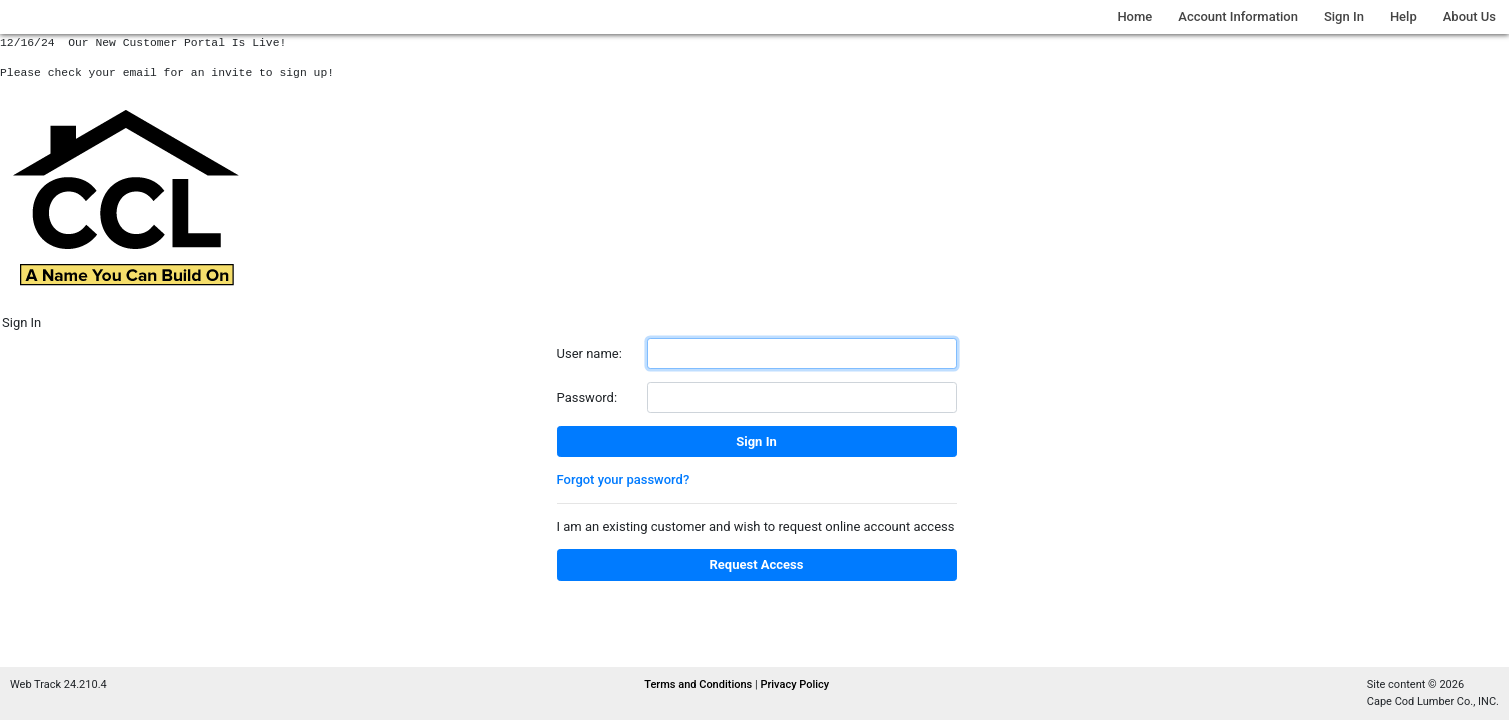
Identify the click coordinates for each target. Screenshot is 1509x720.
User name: (589, 353)
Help (1403, 16)
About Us (1469, 16)
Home (1134, 16)
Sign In (1344, 16)
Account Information (1238, 16)
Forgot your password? (623, 479)
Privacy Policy (794, 684)
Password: (587, 397)
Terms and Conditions (699, 684)
